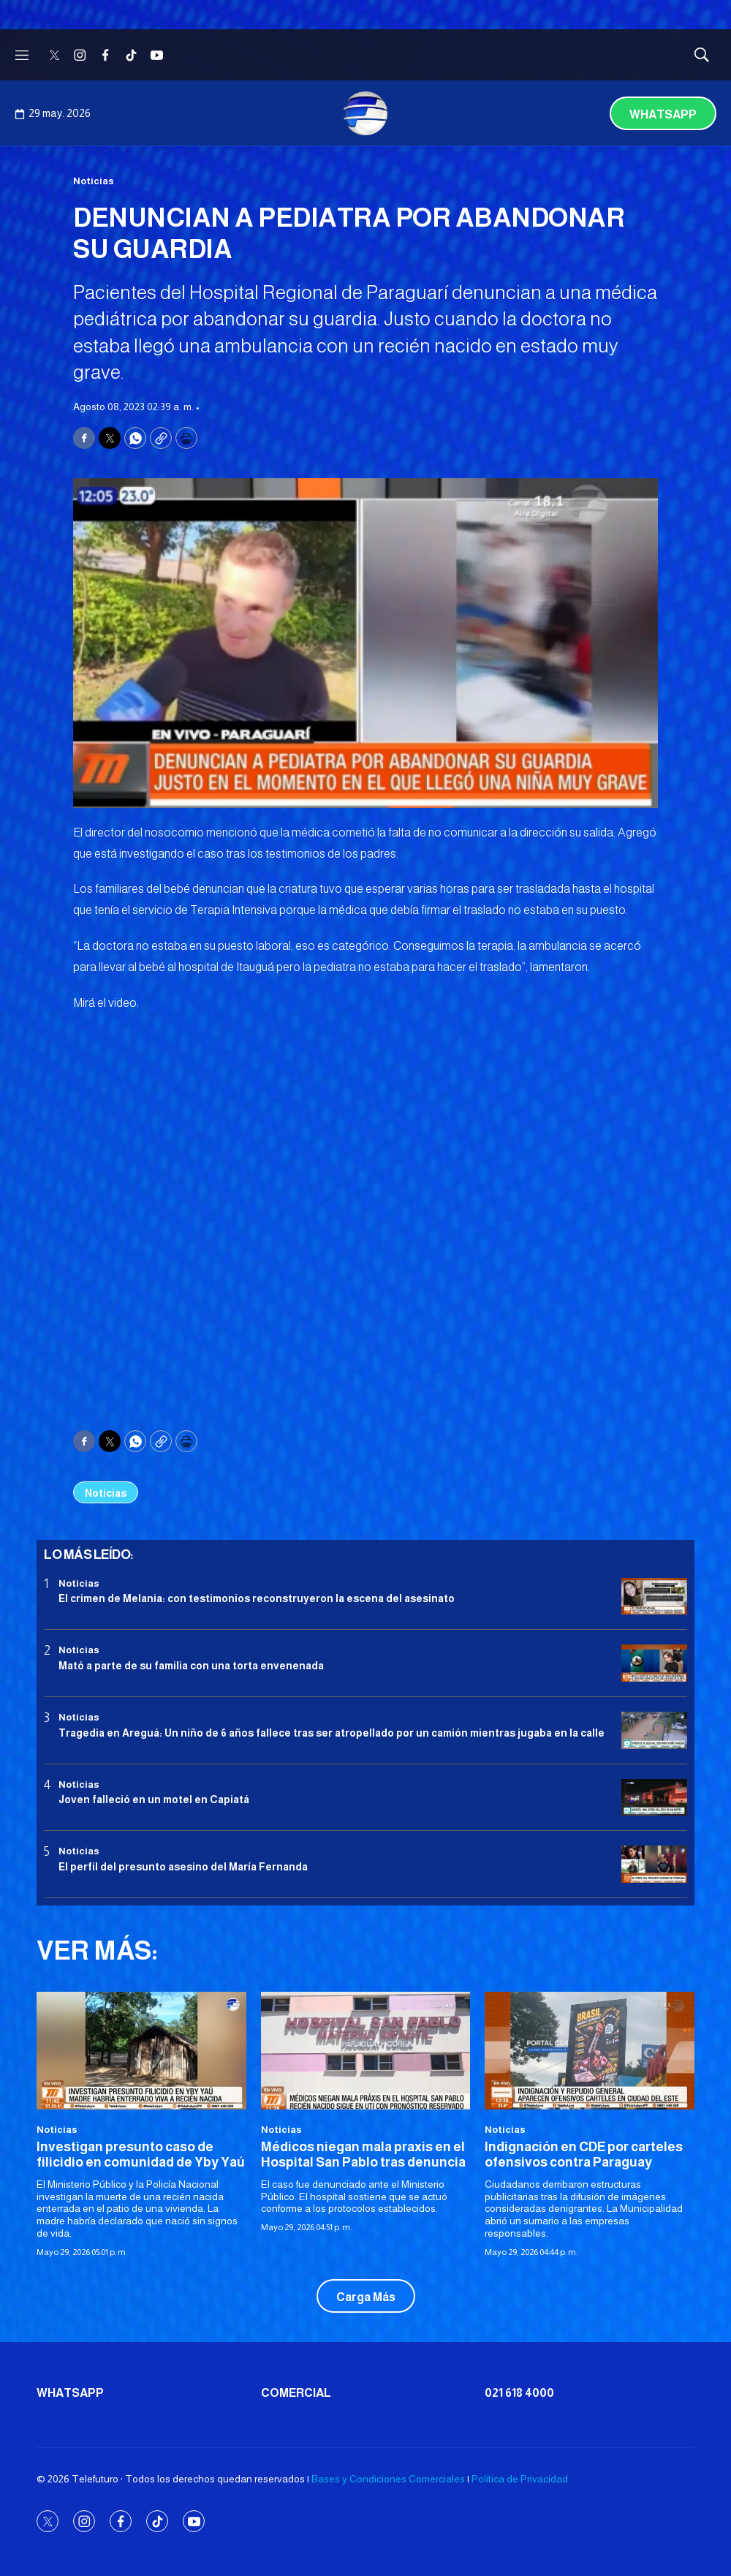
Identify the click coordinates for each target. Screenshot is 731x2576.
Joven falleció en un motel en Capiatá (153, 1799)
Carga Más (365, 2297)
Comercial (296, 2393)
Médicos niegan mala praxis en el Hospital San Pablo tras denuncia (363, 2154)
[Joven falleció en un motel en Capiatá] (654, 1797)
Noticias (93, 180)
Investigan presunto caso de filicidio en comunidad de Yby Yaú (141, 2154)
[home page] (365, 113)
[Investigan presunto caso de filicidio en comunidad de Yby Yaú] (141, 2050)
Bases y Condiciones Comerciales (388, 2479)
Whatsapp (663, 114)
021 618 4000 (519, 2393)
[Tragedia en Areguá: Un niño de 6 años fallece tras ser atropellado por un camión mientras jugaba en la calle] (654, 1730)
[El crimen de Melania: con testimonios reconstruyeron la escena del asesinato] (654, 1596)
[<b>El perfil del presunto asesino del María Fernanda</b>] (654, 1864)
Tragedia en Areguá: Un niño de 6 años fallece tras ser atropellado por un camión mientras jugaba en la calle (331, 1733)
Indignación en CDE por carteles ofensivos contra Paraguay (584, 2154)
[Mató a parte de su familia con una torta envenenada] (654, 1663)
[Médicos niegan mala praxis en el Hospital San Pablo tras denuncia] (366, 2050)
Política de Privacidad (519, 2479)
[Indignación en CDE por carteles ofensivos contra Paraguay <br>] (589, 2050)
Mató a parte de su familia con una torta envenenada (191, 1666)
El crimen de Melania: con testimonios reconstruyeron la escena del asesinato (256, 1598)
